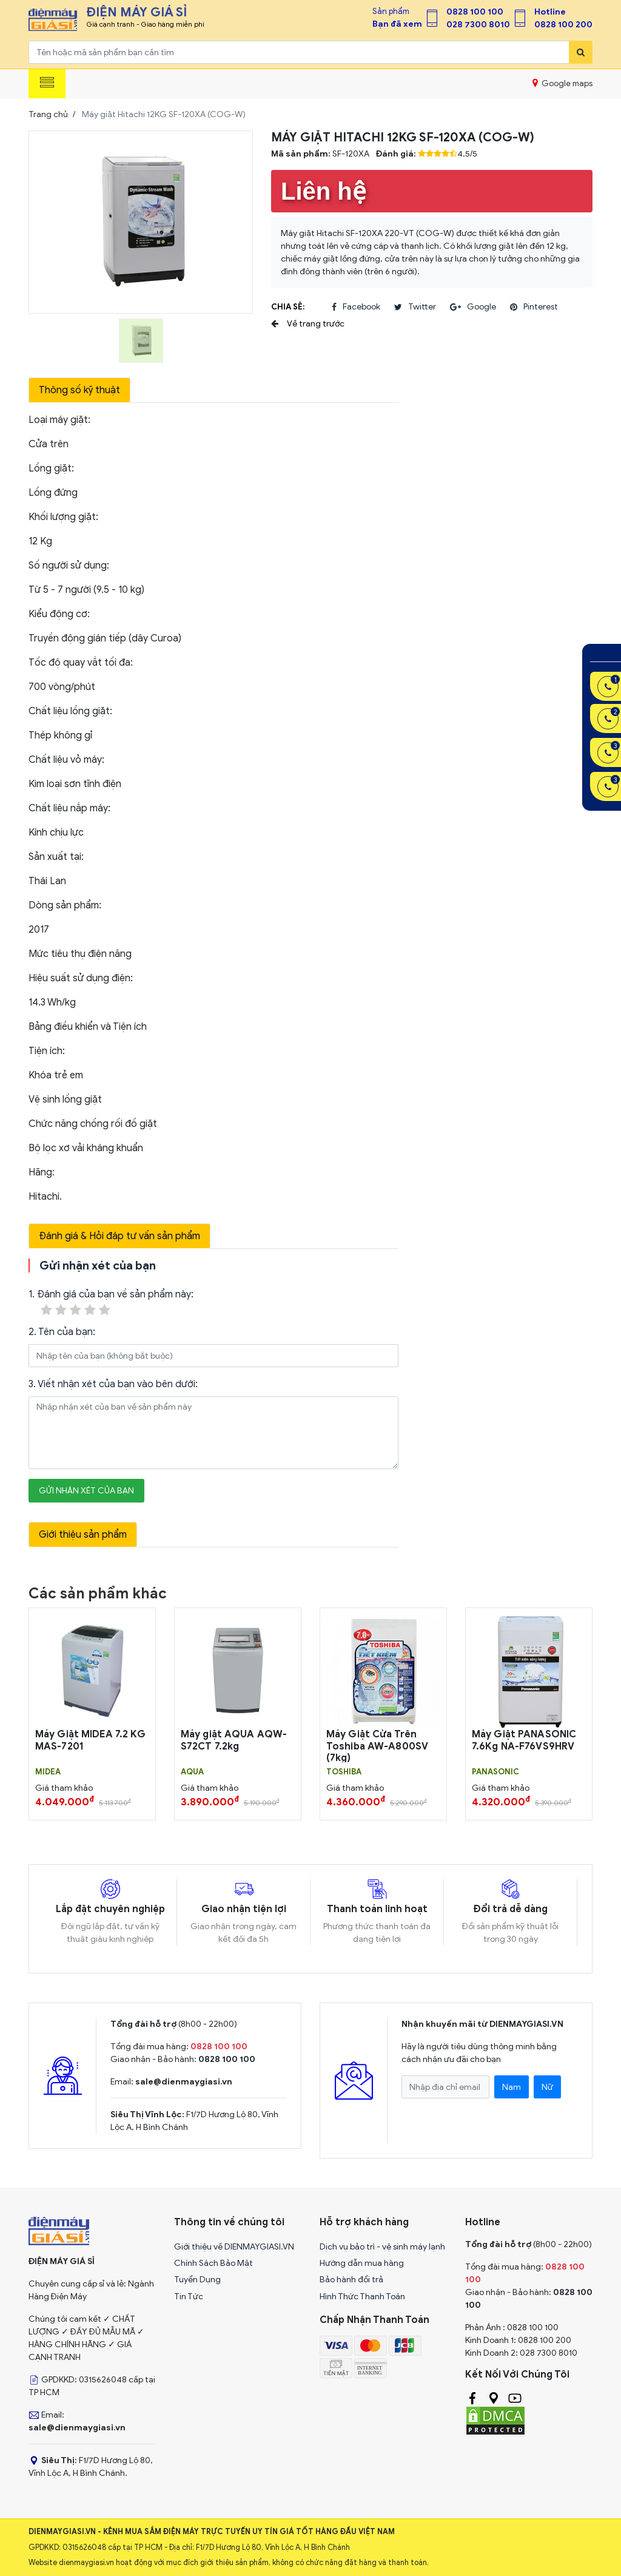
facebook (356, 307)
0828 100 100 (474, 12)
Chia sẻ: (287, 307)
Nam (511, 2087)
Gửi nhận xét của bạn (86, 1491)
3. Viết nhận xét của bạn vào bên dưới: (113, 1384)
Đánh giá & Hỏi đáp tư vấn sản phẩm (119, 1236)
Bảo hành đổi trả (351, 2279)
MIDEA (48, 1772)
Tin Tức (188, 2296)
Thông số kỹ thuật (79, 390)
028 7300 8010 (478, 24)
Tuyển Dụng (197, 2279)
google (473, 307)
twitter (415, 307)
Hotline (550, 12)
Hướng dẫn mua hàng (362, 2263)
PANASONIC (495, 1772)
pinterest (534, 307)
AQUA (192, 1772)
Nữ (547, 2087)
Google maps (562, 83)
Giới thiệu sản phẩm (83, 1535)
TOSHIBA (343, 1772)
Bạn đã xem (397, 24)
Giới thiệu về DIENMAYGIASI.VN (234, 2247)
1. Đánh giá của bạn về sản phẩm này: (111, 1303)
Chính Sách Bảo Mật (213, 2263)
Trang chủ (48, 114)
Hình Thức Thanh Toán (362, 2296)
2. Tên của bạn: (62, 1332)
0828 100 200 (563, 24)
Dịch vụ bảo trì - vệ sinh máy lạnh (382, 2247)
